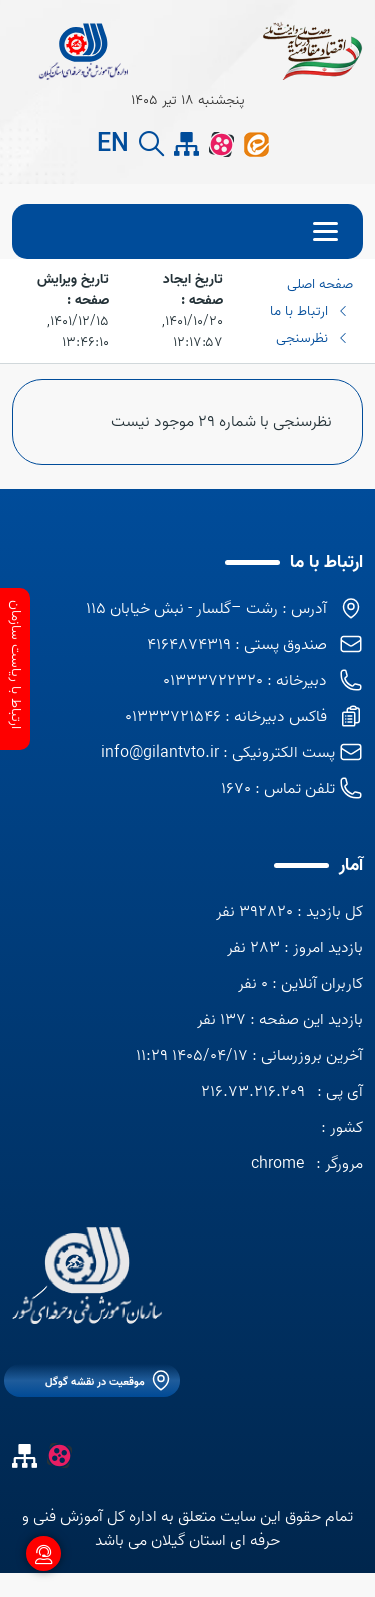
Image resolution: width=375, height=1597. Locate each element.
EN (113, 145)
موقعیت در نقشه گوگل (95, 1382)
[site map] (186, 144)
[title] (82, 50)
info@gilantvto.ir (160, 753)
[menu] (187, 231)
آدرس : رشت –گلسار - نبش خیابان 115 (206, 609)
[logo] (87, 1275)
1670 (236, 789)
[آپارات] (221, 144)
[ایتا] (256, 144)
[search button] (151, 144)
